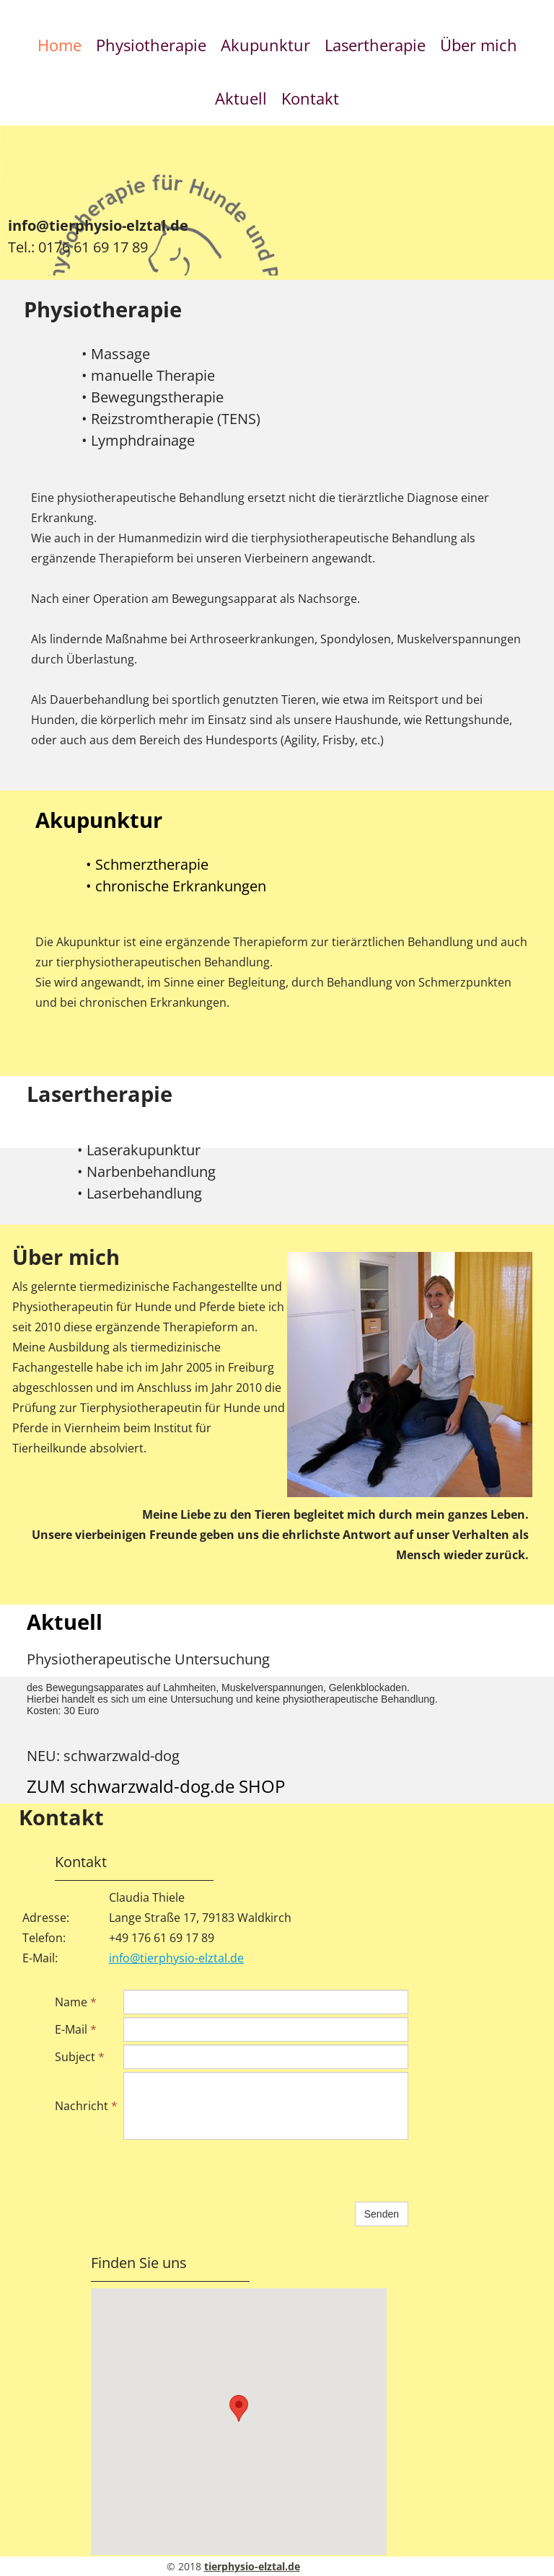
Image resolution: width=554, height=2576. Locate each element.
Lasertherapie (375, 45)
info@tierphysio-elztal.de (98, 225)
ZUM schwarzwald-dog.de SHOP (156, 1786)
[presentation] (233, 2171)
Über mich (478, 45)
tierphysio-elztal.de (252, 2566)
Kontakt (310, 98)
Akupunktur (265, 45)
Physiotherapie (151, 45)
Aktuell (241, 98)
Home (60, 45)
